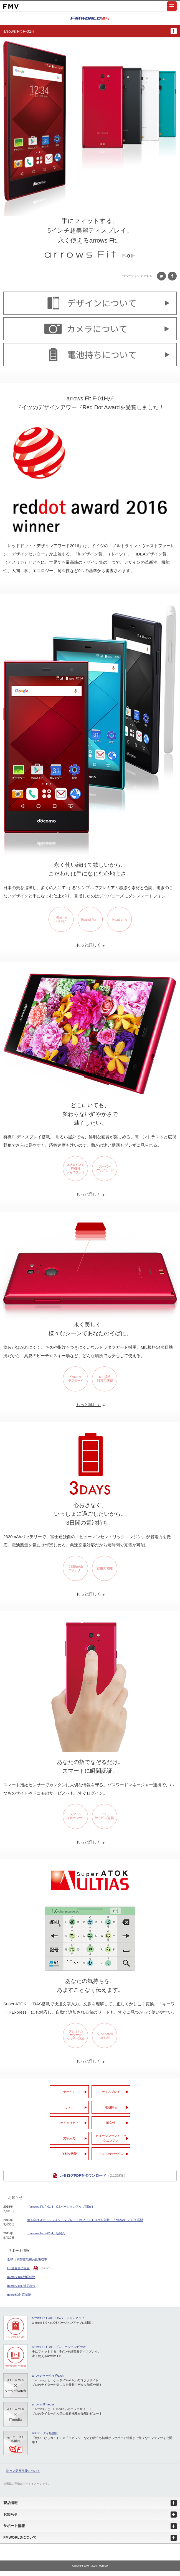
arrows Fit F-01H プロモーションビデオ (59, 2346)
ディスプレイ (111, 2091)
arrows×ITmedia (43, 2404)
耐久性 (110, 2122)
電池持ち (111, 2107)
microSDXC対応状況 (21, 2277)
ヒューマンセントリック (111, 2138)
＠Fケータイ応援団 (45, 2433)
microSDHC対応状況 (21, 2285)
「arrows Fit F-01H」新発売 (46, 2233)
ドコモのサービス (111, 2153)
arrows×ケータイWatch (48, 2375)
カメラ (69, 2107)
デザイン (69, 2091)
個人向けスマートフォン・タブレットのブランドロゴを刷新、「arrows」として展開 (85, 2220)
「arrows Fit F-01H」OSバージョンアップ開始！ (60, 2206)
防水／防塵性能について (23, 2470)
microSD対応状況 (19, 2294)
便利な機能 (69, 2153)
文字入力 (69, 2138)
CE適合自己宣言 (18, 2268)
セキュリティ (69, 2122)
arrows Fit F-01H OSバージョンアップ (58, 2318)
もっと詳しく (90, 945)
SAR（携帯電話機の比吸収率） (28, 2259)
